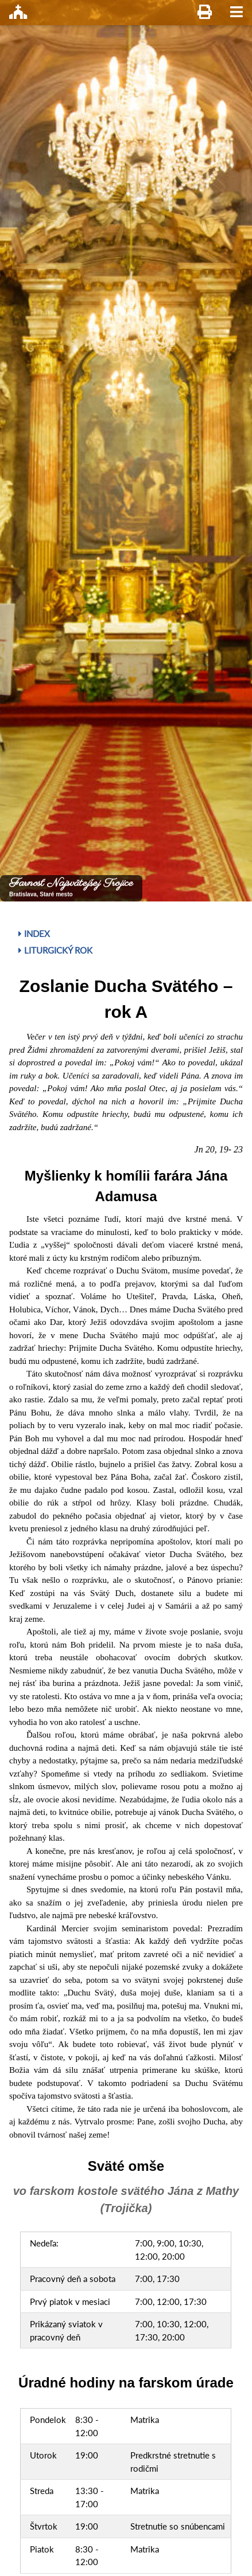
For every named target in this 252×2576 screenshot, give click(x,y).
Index (34, 933)
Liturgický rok (55, 950)
